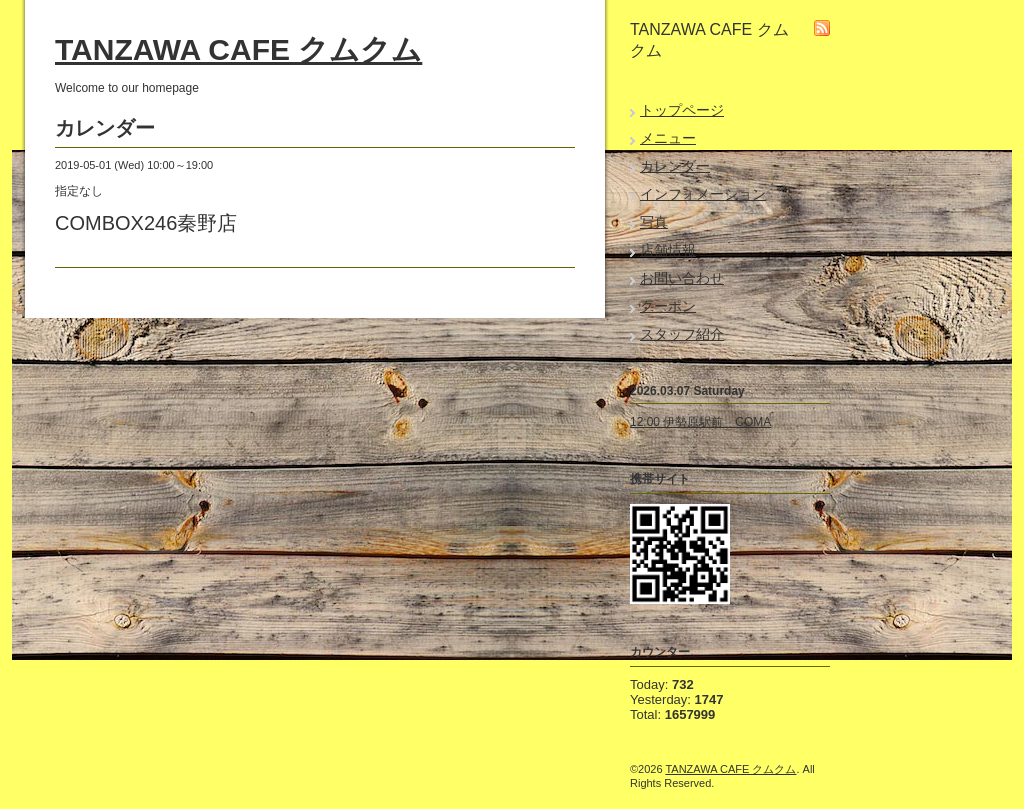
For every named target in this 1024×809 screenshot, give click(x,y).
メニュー (668, 138)
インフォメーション (703, 194)
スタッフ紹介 (682, 334)
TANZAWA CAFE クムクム (238, 49)
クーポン (668, 306)
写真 (654, 222)
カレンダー (675, 166)
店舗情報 (668, 250)
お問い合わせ (682, 278)
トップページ (682, 110)
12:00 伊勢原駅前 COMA (700, 422)
